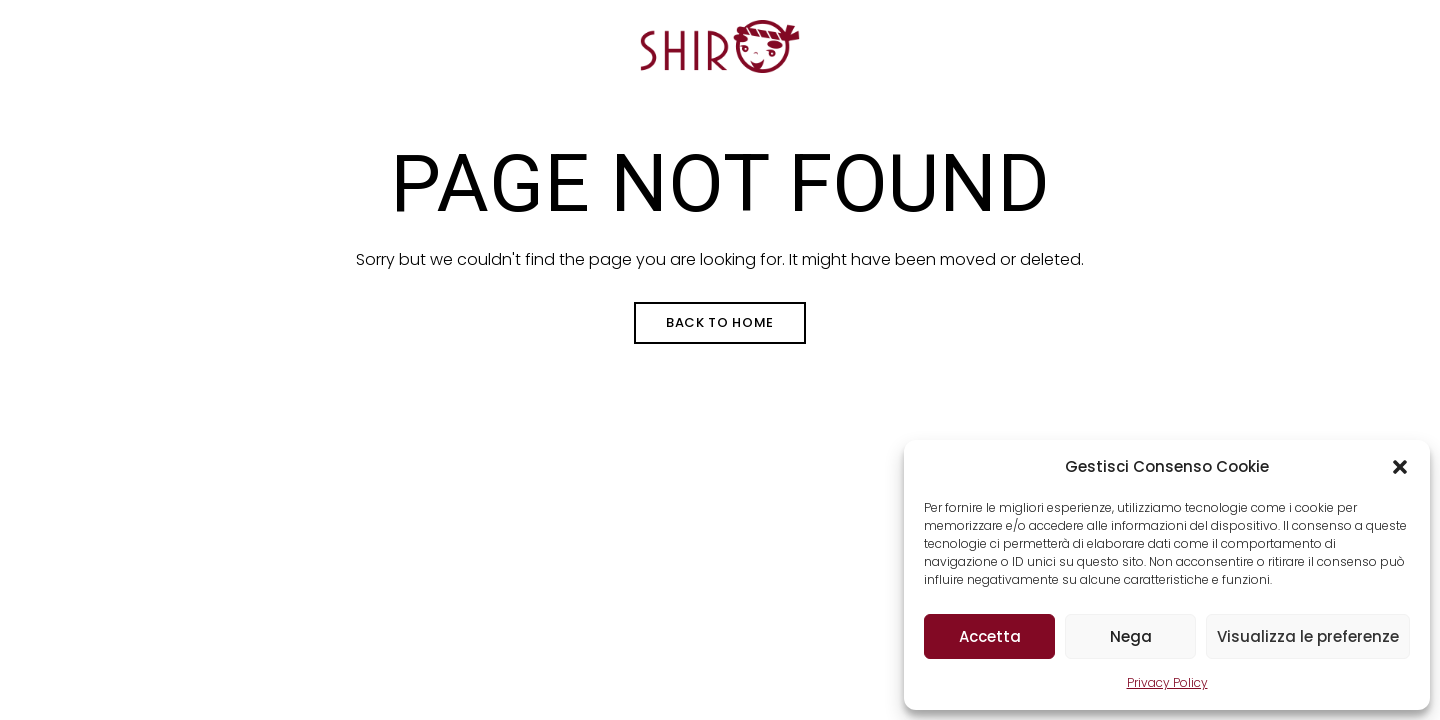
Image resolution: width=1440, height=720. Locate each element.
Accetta (990, 636)
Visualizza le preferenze (1308, 636)
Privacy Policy (1167, 682)
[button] (1400, 467)
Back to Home (720, 322)
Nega (1131, 636)
